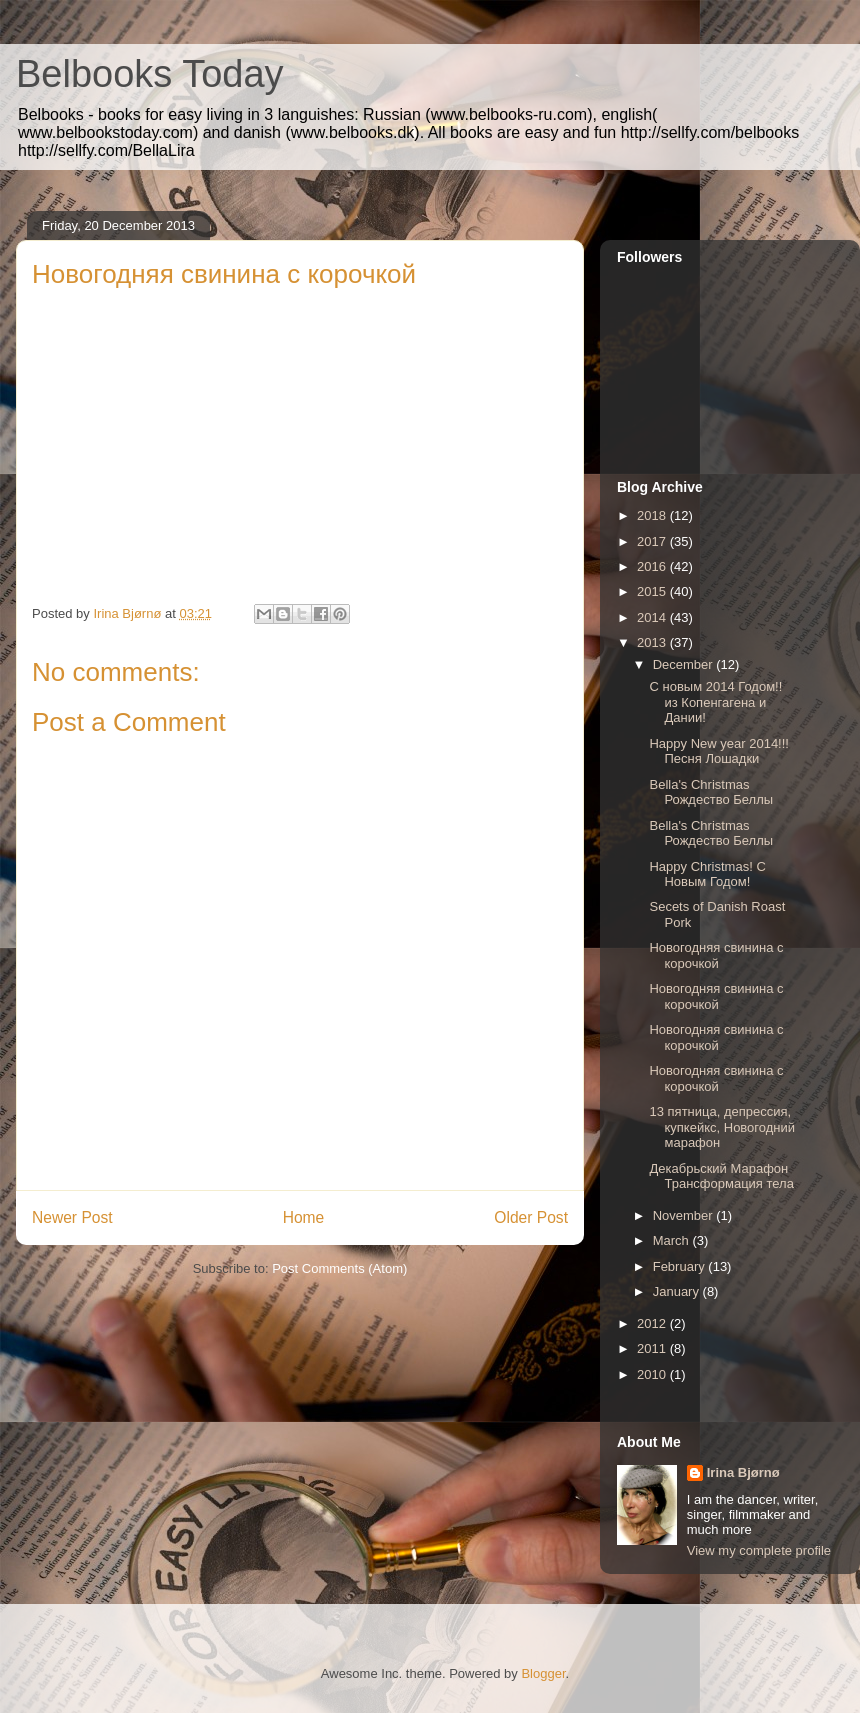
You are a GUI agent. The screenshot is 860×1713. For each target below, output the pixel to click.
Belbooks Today (150, 74)
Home (304, 1217)
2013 (653, 642)
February (681, 1266)
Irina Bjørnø (743, 1472)
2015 (653, 591)
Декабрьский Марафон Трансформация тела (721, 1176)
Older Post (531, 1217)
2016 (653, 566)
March (673, 1240)
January (678, 1291)
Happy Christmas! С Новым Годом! (707, 874)
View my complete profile (759, 1550)
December (685, 664)
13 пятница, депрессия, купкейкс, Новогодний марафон (722, 1127)
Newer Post (72, 1217)
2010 (653, 1374)
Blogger (543, 1673)
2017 (653, 541)
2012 (653, 1323)
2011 (653, 1348)
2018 (653, 515)
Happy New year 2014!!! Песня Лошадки (718, 751)
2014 (653, 617)
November (685, 1215)
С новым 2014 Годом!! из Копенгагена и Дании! (715, 702)
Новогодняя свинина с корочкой (716, 955)
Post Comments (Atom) (339, 1268)
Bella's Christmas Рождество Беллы (711, 792)
